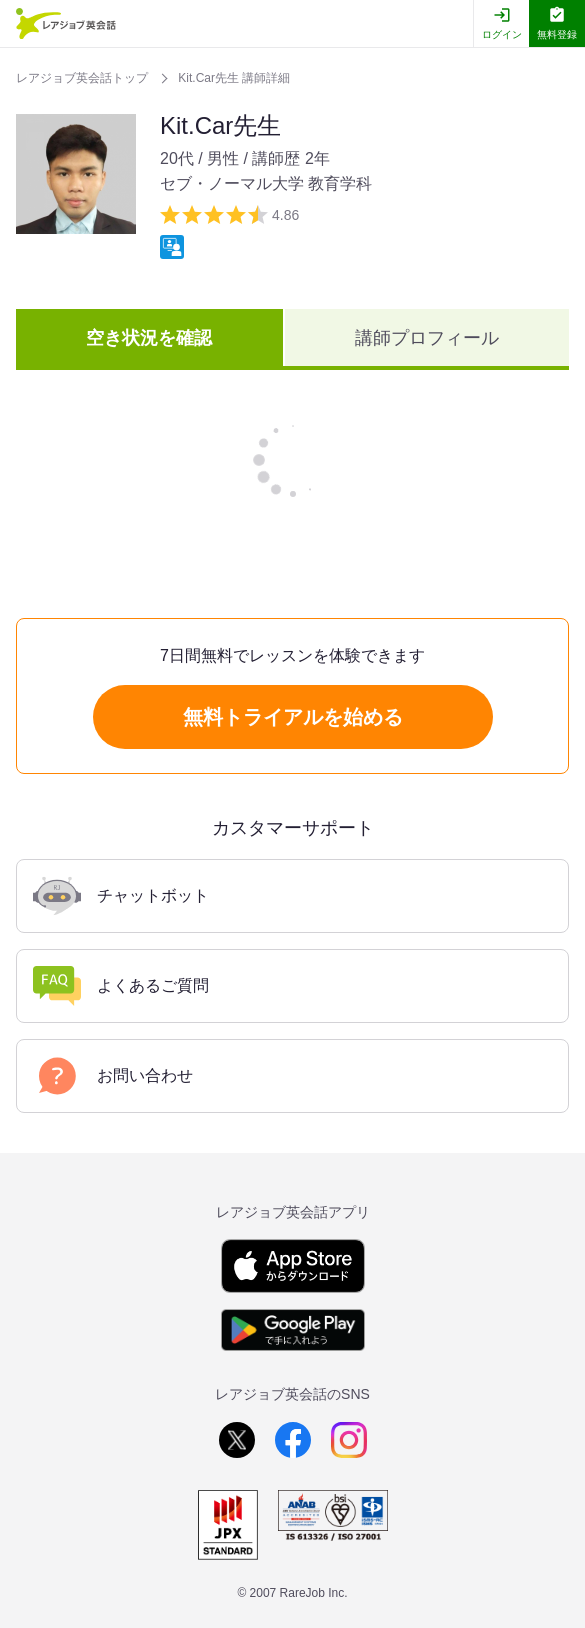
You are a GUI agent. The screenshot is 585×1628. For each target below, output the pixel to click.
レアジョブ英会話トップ (83, 78)
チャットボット (121, 896)
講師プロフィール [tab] (427, 338)
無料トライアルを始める (293, 717)
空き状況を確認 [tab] (149, 338)
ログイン (502, 34)
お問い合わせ (113, 1076)
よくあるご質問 (121, 986)
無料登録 (557, 34)
